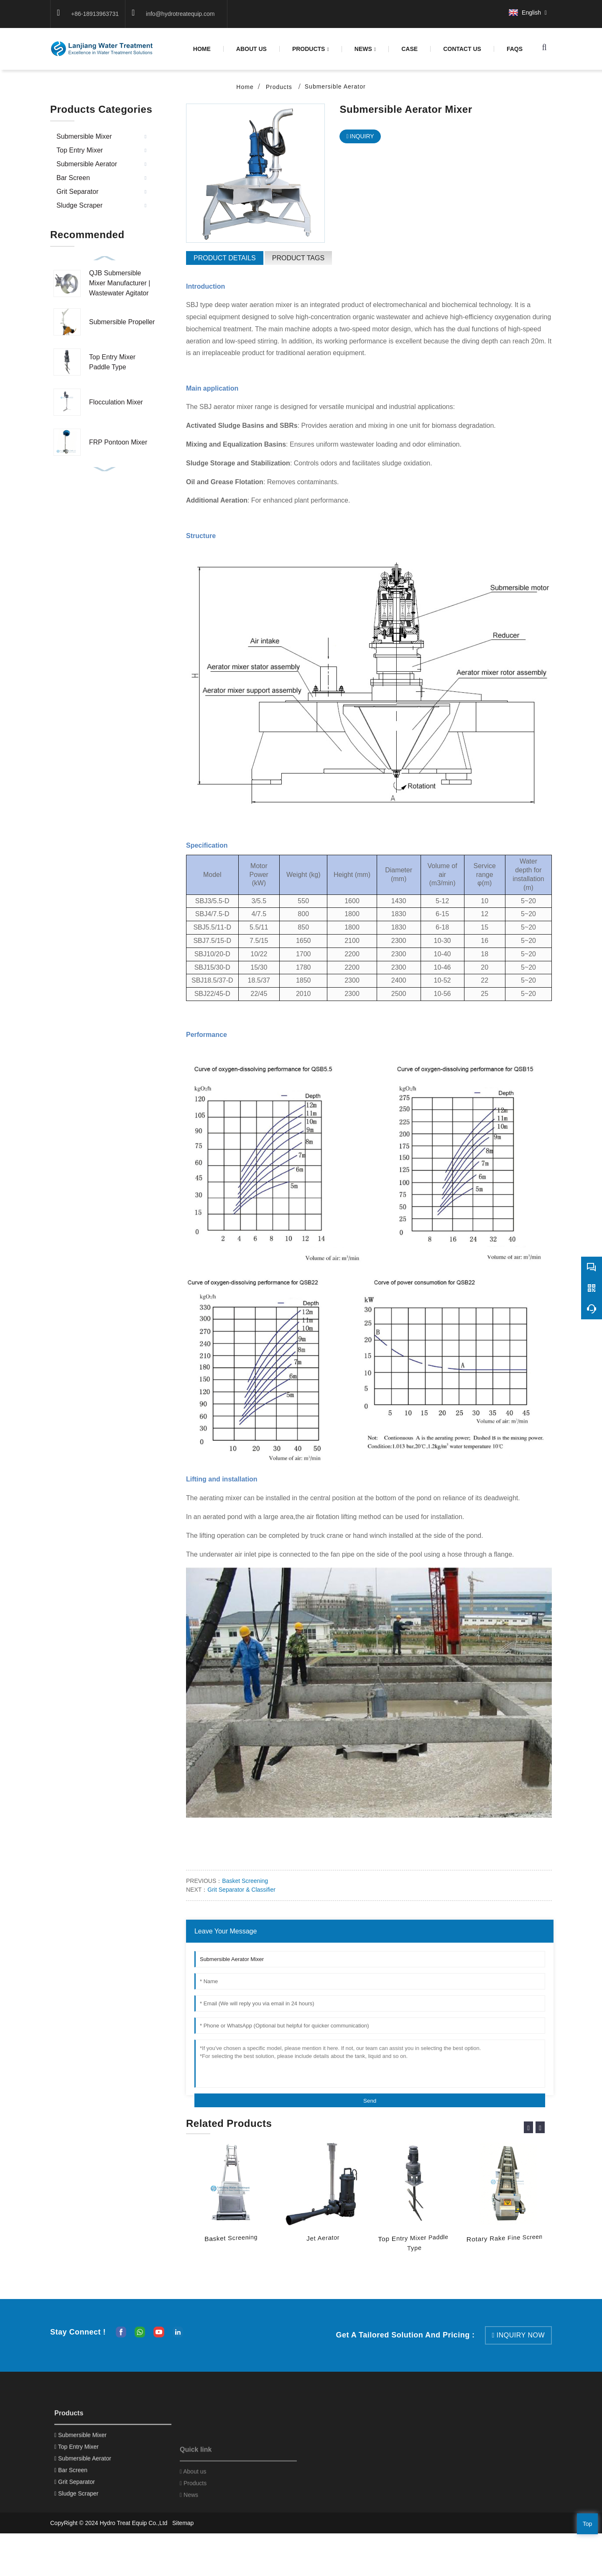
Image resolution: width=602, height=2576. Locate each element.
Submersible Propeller (122, 321)
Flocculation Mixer (116, 402)
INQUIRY (362, 136)
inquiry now (521, 2335)
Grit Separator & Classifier (241, 1889)
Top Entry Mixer (79, 150)
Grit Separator (77, 191)
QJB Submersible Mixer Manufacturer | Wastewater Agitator (119, 283)
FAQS (515, 49)
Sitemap (183, 2523)
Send (369, 2101)
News (365, 49)
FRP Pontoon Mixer (118, 442)
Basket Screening (245, 1880)
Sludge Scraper (79, 205)
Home (202, 49)
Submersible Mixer (84, 136)
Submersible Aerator (335, 86)
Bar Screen (73, 177)
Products (310, 49)
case (409, 49)
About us (251, 49)
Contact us (462, 49)
